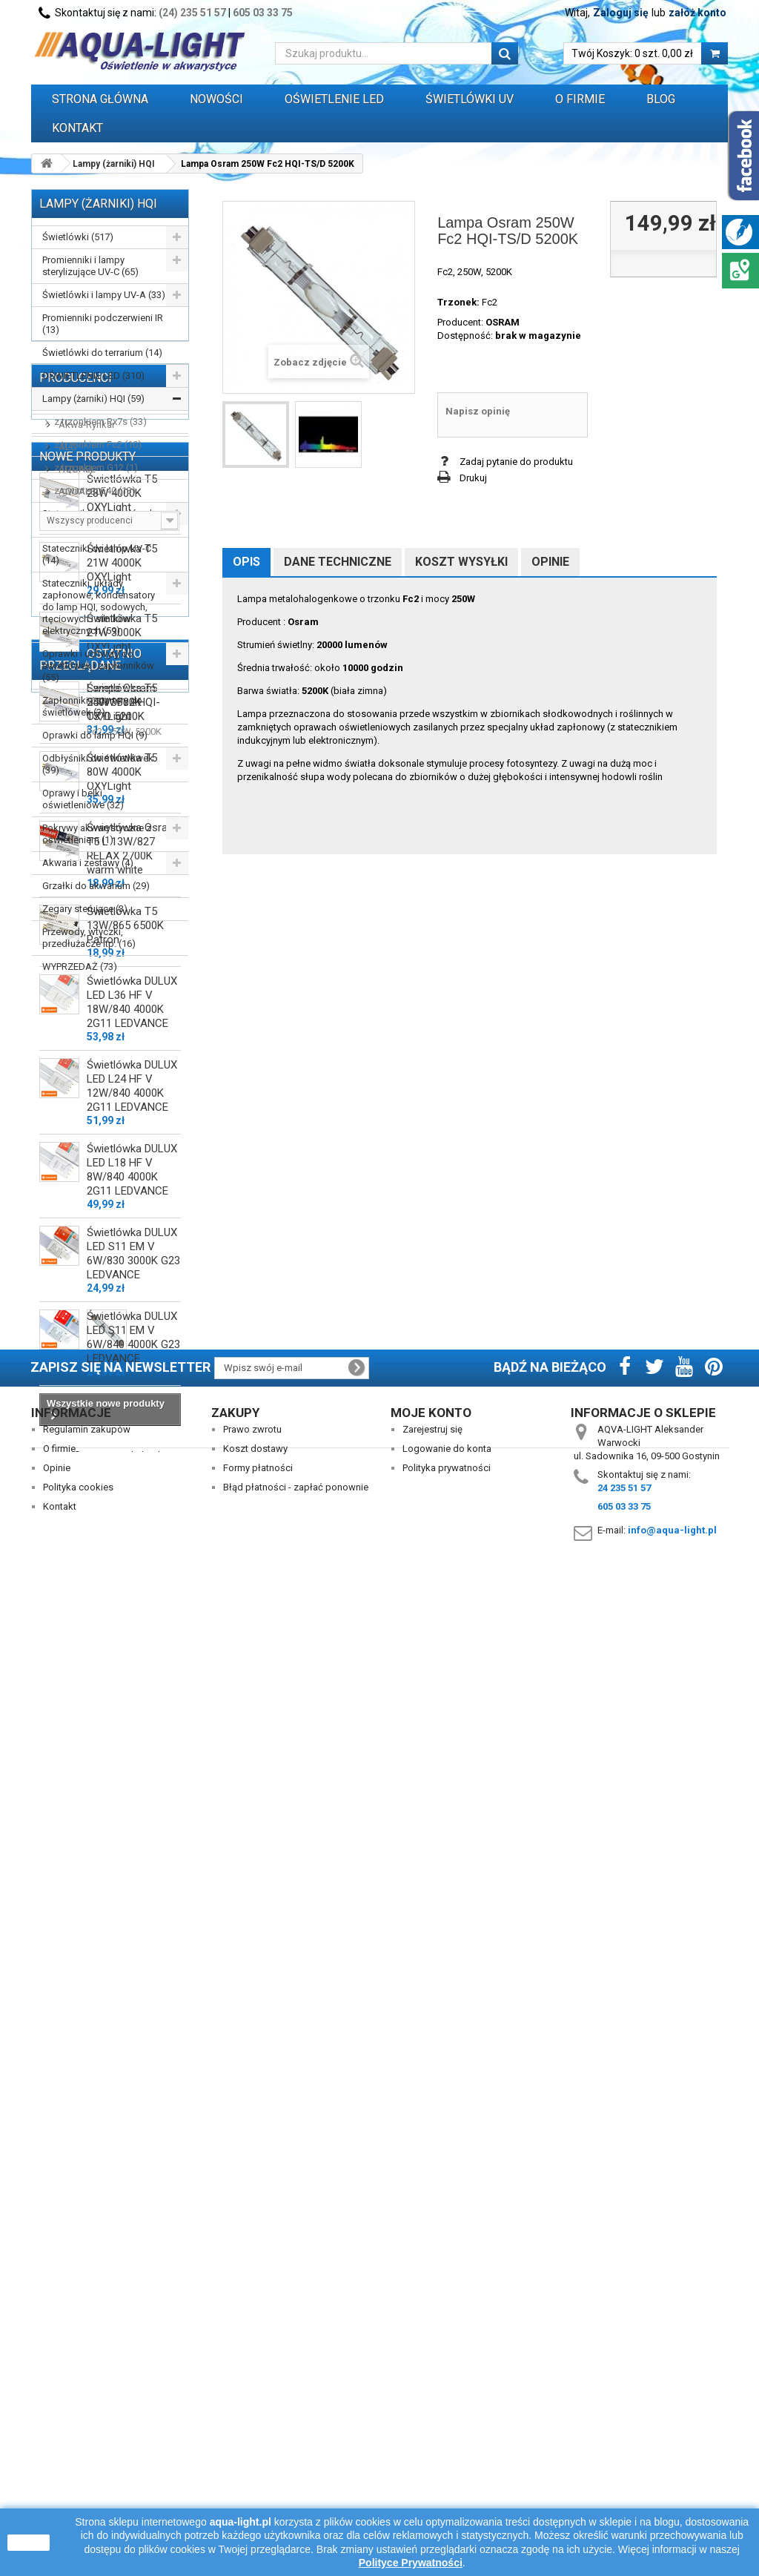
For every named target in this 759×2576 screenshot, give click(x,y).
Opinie (550, 562)
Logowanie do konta (446, 2448)
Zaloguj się (621, 13)
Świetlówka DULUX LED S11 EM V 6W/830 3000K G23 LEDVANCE (133, 2016)
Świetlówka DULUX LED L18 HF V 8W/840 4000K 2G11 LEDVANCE (132, 1933)
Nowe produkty (87, 1213)
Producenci (75, 1015)
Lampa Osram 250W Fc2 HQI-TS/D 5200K (123, 2276)
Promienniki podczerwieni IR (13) (102, 323)
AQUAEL (76, 1106)
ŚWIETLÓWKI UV (469, 99)
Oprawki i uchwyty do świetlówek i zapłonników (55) (98, 665)
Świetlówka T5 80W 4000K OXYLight (122, 1535)
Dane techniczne (337, 562)
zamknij (28, 2543)
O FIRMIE (580, 99)
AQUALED (79, 1129)
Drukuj (473, 477)
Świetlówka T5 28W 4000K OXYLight (122, 1256)
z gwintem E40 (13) (95, 490)
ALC (66, 1084)
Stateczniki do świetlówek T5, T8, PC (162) (98, 519)
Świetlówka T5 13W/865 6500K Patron (125, 1688)
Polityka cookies (78, 2486)
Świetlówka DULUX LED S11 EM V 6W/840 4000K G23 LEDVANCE (133, 2100)
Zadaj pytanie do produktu (516, 461)
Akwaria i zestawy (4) (87, 862)
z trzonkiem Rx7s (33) (100, 421)
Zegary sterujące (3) (84, 908)
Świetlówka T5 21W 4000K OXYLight (122, 1326)
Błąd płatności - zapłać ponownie (295, 2486)
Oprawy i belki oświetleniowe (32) (83, 798)
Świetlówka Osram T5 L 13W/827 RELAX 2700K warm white (132, 1611)
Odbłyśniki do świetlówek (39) (97, 764)
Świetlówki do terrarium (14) (102, 352)
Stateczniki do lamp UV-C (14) (96, 554)
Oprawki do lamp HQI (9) (95, 735)
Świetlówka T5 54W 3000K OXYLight (122, 1465)
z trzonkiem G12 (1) (96, 467)
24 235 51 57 (624, 2487)
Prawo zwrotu (252, 2428)
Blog (660, 99)
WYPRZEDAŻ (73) (79, 966)
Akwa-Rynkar (85, 1062)
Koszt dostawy (255, 2448)
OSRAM (502, 322)
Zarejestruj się (432, 2428)
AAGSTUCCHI (86, 1040)
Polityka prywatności (446, 2467)
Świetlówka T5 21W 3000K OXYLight (122, 1395)
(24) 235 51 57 (192, 13)
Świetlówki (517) (77, 236)
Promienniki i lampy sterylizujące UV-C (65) (90, 265)
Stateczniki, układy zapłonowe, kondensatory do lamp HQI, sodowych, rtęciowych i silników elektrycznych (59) (98, 607)
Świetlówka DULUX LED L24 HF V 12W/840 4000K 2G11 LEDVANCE (132, 1849)
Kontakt (77, 128)
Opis (246, 562)
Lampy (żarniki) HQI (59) (93, 398)
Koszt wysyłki (461, 562)
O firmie (59, 2448)
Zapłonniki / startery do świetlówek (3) (92, 706)
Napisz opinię (477, 411)
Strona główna (100, 99)
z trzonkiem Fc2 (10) (98, 444)
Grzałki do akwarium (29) (96, 885)
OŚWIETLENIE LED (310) (93, 375)
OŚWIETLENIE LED (334, 99)
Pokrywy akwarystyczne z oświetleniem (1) (96, 833)
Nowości (216, 99)
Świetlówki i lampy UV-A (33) (103, 294)
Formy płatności (258, 2467)
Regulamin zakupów (86, 2428)
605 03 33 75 (263, 13)
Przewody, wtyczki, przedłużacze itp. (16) (89, 937)
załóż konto (697, 13)
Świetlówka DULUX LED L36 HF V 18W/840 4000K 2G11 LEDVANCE (132, 1765)
